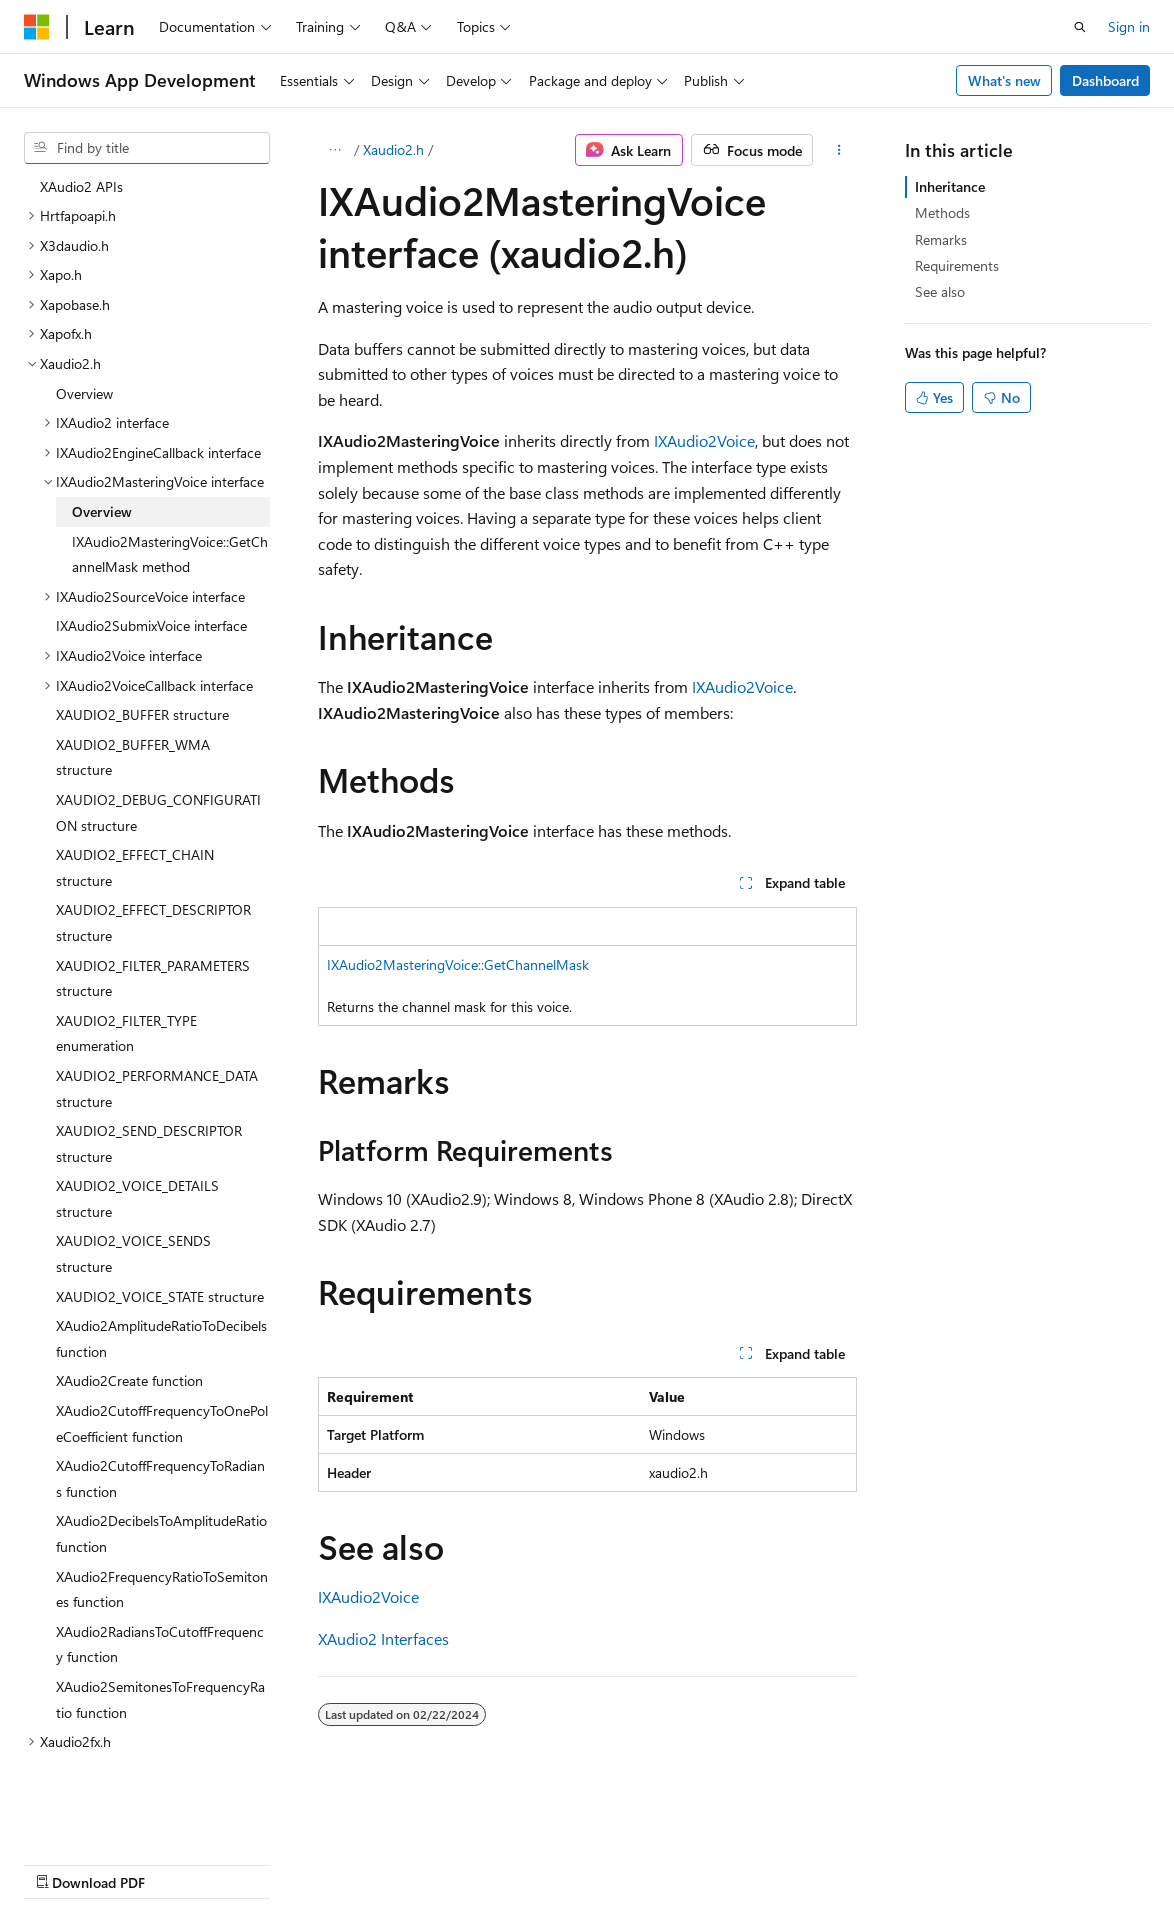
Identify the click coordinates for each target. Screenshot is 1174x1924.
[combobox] (147, 148)
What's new (1004, 80)
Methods (942, 212)
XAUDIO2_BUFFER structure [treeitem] (142, 714)
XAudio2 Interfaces (383, 1638)
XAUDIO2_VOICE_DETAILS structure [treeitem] (137, 1198)
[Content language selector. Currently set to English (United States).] (115, 1815)
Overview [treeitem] (84, 393)
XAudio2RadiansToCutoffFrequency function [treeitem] (160, 1644)
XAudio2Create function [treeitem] (129, 1380)
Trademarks (635, 1863)
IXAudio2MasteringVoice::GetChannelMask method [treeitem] (170, 554)
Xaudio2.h (393, 149)
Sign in (1129, 26)
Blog (272, 1863)
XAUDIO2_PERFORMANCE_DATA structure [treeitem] (157, 1088)
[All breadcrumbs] (335, 150)
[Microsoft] (37, 27)
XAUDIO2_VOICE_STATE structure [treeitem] (160, 1296)
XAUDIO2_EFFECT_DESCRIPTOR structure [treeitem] (153, 922)
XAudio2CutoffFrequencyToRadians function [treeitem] (160, 1478)
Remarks (941, 239)
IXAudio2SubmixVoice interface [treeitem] (151, 625)
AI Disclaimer (64, 1863)
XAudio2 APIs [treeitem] (81, 186)
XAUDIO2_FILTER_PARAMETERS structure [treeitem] (153, 978)
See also (940, 291)
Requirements (957, 265)
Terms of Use (536, 1863)
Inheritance (950, 186)
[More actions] (838, 150)
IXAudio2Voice (704, 440)
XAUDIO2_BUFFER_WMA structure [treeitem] (133, 757)
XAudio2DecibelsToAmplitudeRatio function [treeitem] (161, 1533)
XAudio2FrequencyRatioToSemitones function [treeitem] (162, 1589)
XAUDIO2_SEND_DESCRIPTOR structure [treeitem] (149, 1143)
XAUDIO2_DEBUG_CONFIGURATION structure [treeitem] (158, 812)
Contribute (358, 1863)
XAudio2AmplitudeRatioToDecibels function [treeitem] (161, 1338)
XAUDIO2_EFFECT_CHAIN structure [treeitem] (135, 867)
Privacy (437, 1863)
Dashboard (1105, 80)
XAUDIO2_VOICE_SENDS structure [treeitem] (133, 1253)
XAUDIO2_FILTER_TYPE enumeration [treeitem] (126, 1033)
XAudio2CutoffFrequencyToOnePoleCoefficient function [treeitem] (162, 1423)
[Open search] (1080, 27)
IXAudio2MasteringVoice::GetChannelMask (458, 964)
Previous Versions (181, 1863)
